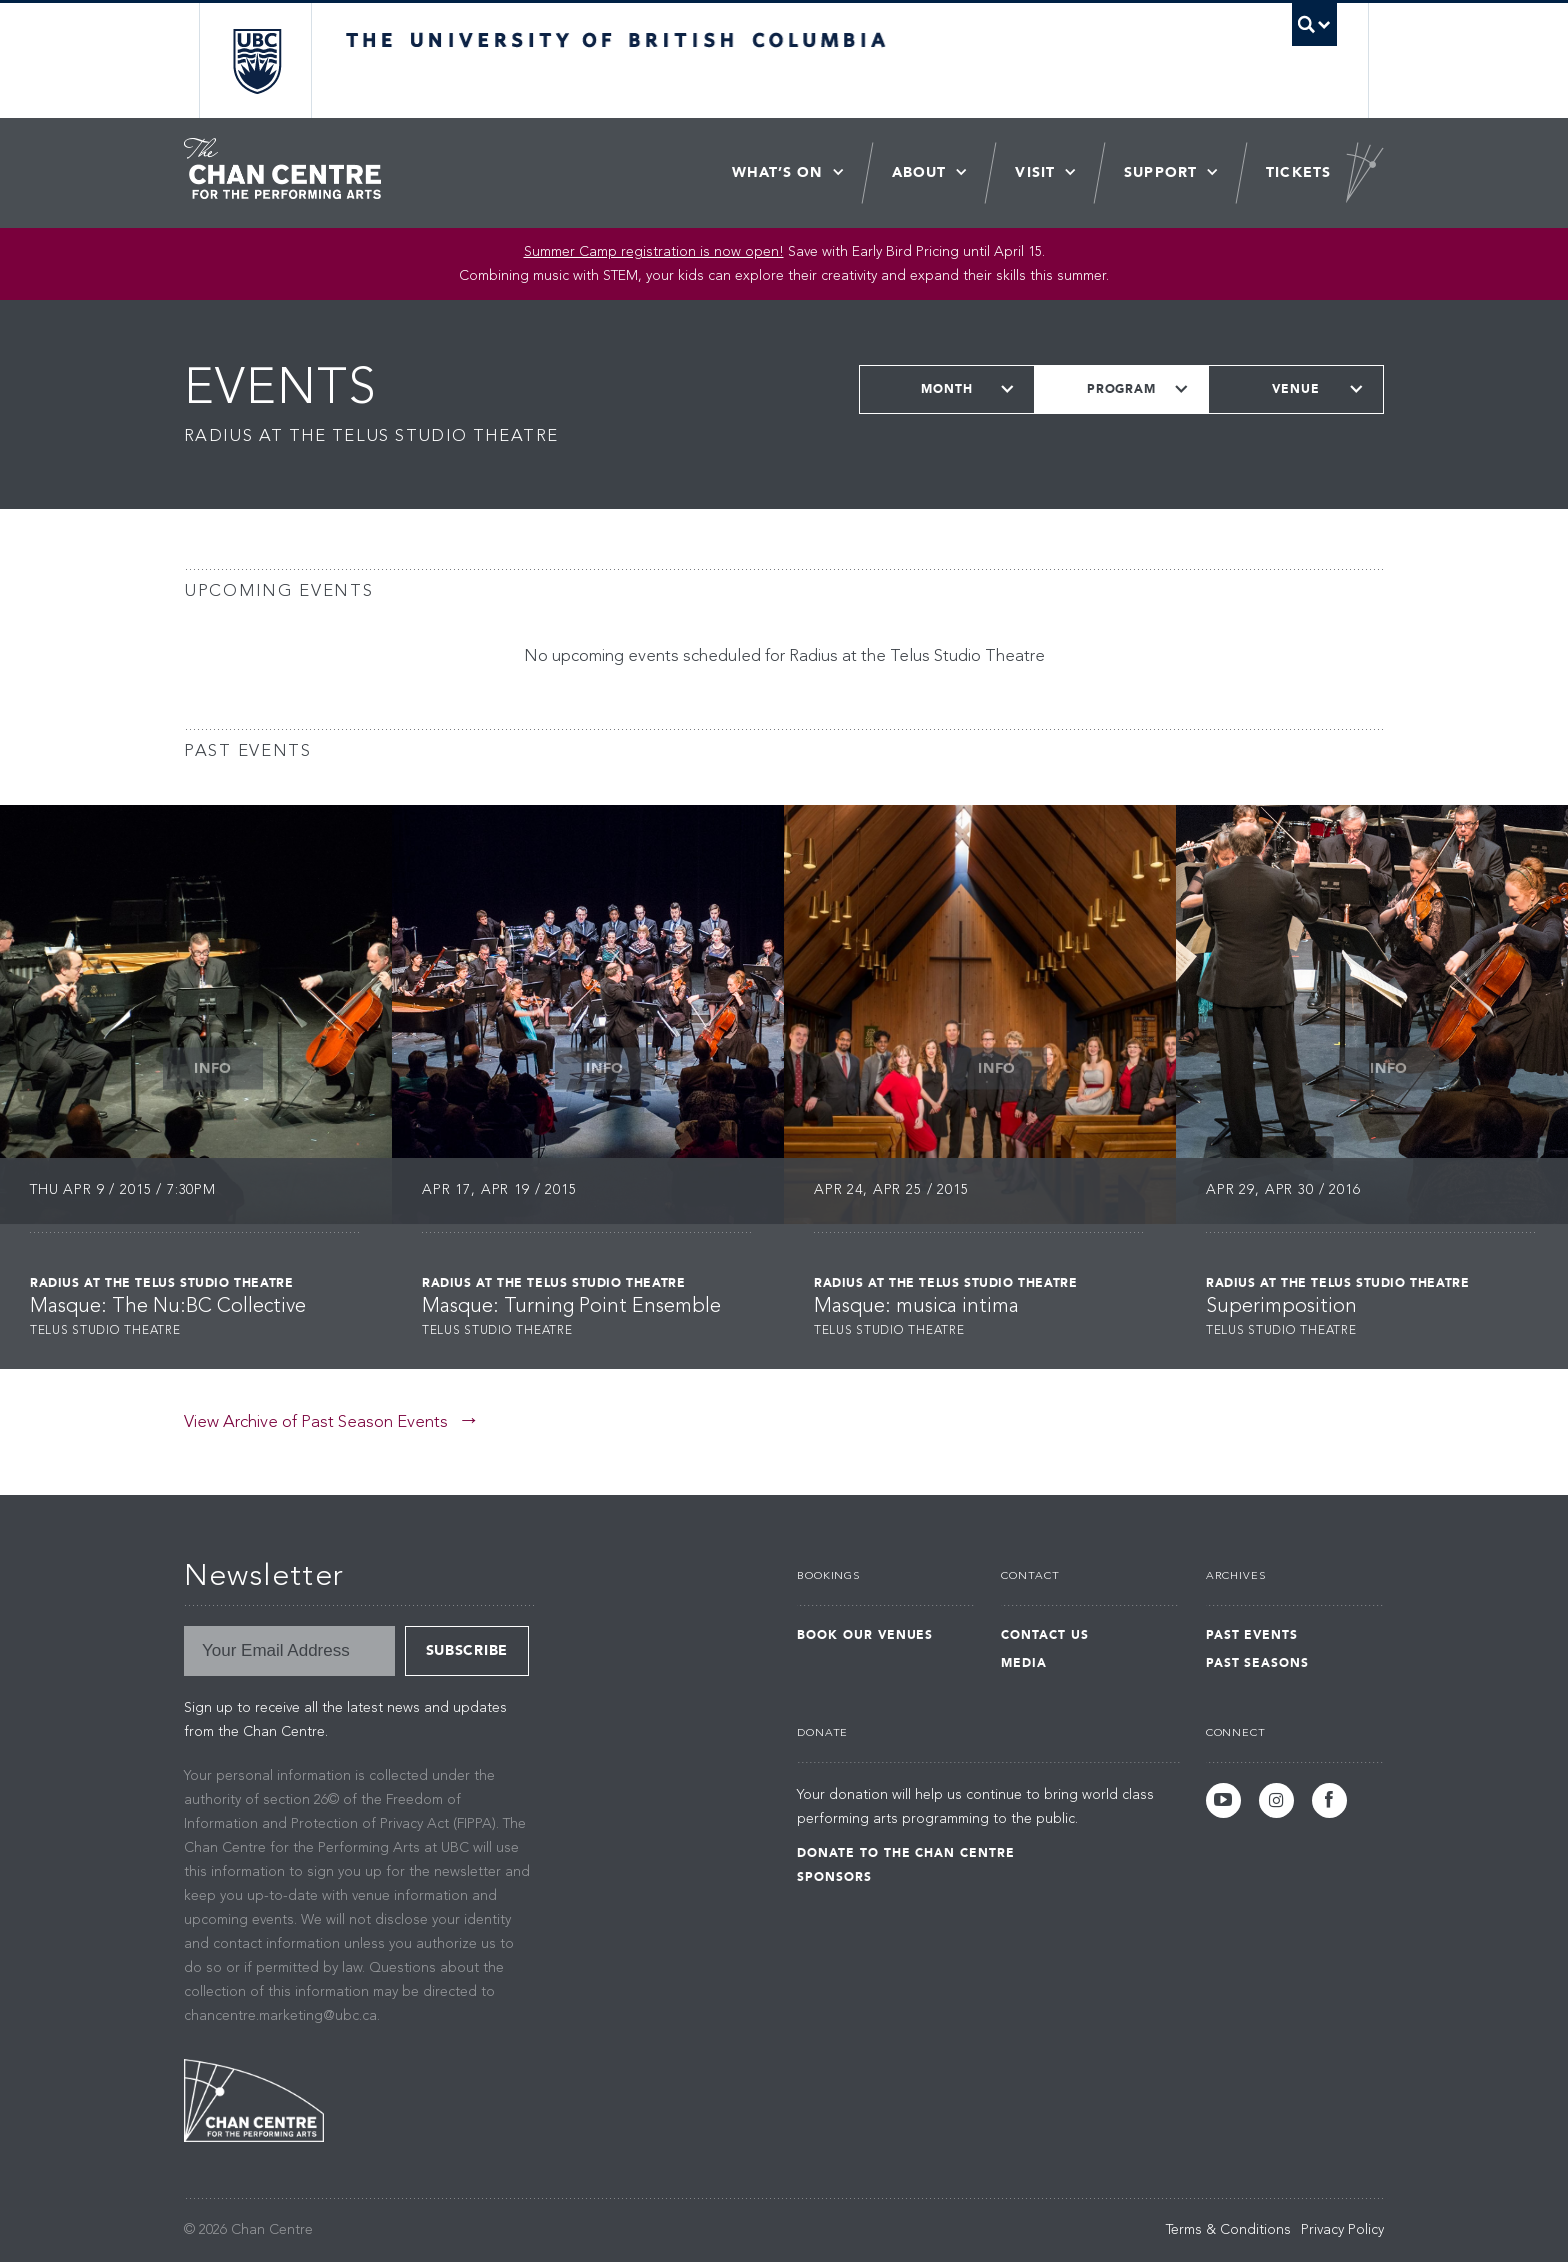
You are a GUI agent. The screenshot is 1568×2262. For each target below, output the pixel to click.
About (919, 172)
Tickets (1298, 172)
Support (1160, 172)
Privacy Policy (1342, 2230)
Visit (1035, 172)
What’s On (777, 172)
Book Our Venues (865, 1635)
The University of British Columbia (256, 60)
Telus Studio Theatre (105, 1331)
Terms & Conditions (1228, 2230)
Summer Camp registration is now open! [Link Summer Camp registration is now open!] (654, 252)
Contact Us (1045, 1635)
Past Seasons (1258, 1663)
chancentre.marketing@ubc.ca (280, 2016)
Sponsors (834, 1877)
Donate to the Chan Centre (906, 1853)
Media (1024, 1663)
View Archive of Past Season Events (316, 1422)
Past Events (1252, 1635)
